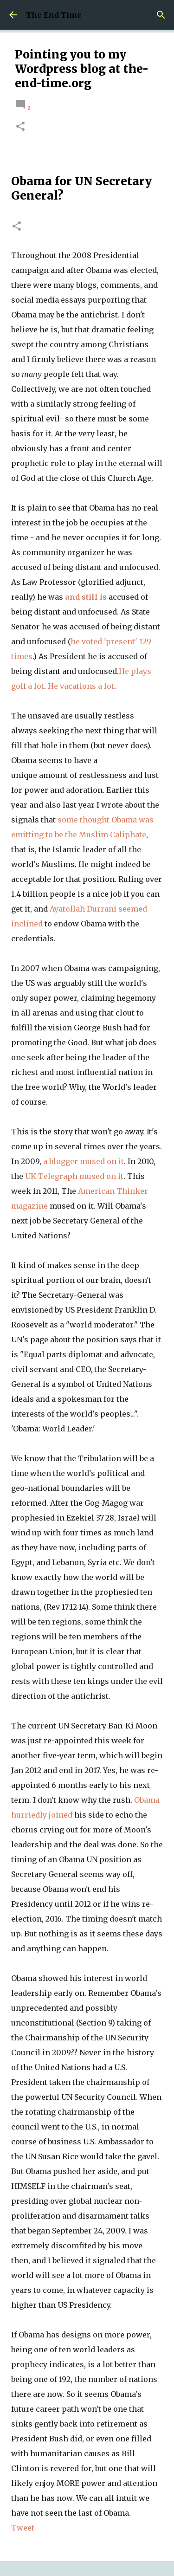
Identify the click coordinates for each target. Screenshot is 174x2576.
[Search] (161, 15)
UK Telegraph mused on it (74, 1176)
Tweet (22, 2527)
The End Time (54, 14)
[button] (20, 127)
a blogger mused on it (83, 1161)
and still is (86, 597)
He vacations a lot (81, 686)
